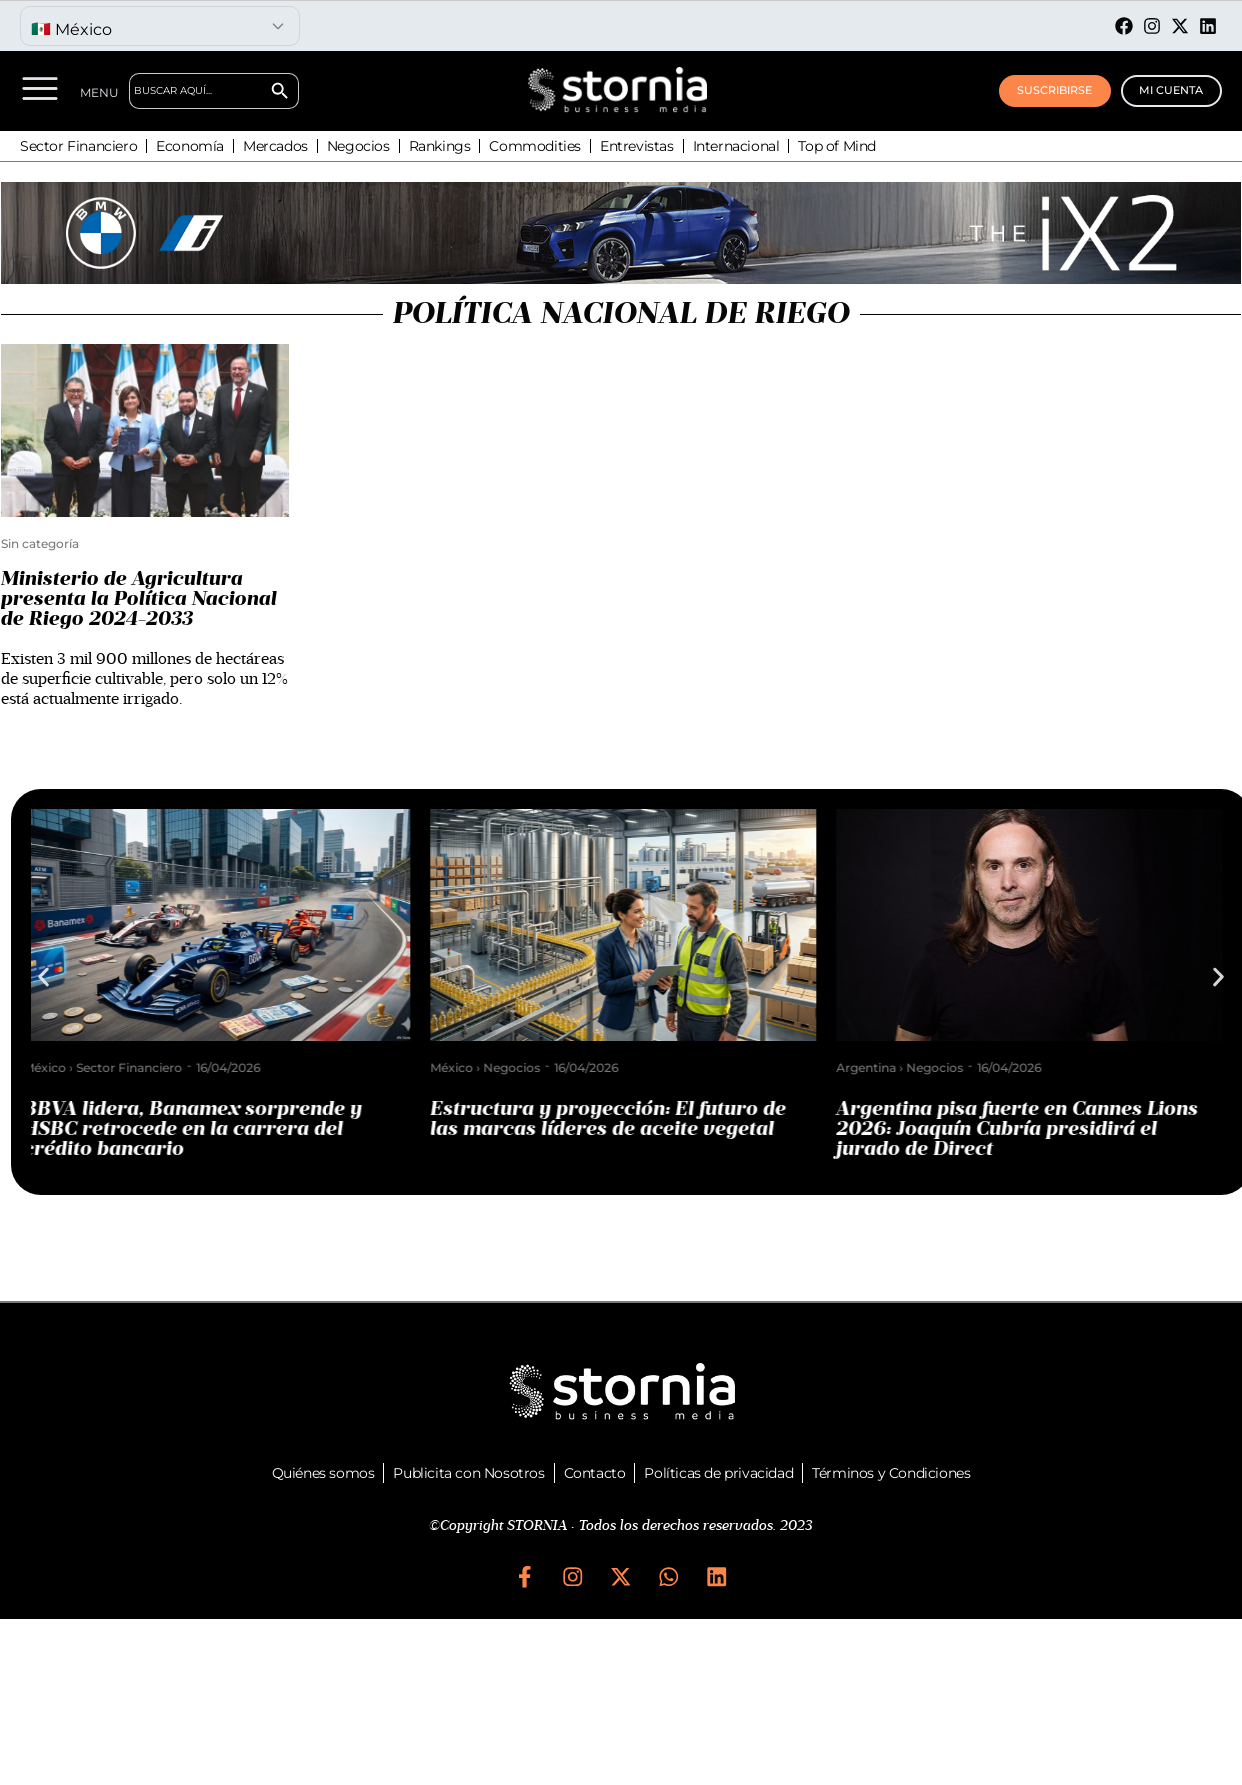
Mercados (275, 146)
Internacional (736, 146)
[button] (43, 977)
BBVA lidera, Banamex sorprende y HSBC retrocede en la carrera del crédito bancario (200, 1129)
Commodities (535, 146)
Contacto (595, 1473)
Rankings (440, 146)
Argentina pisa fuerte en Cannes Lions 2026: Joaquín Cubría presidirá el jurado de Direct (1025, 1129)
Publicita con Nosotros (468, 1473)
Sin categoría (40, 543)
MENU (104, 92)
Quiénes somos (323, 1473)
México (52, 1067)
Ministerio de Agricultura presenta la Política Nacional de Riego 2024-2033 (139, 599)
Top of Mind (837, 146)
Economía (190, 146)
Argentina (874, 1067)
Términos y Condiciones (891, 1473)
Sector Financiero (78, 146)
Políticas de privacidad (718, 1473)
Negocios (358, 146)
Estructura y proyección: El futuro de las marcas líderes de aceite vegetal (616, 1119)
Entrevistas (637, 146)
